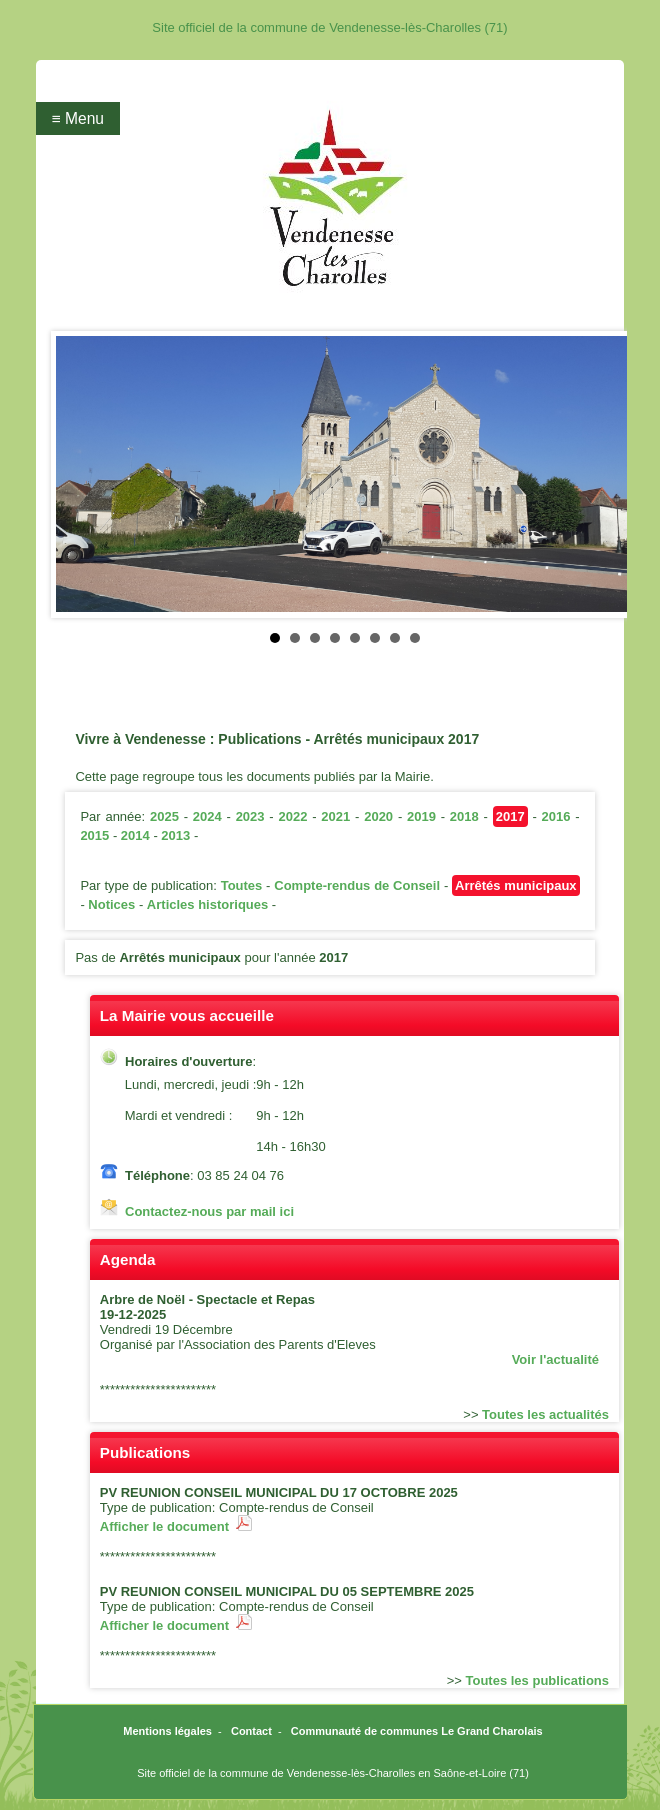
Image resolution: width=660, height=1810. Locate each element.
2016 (556, 816)
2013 (175, 835)
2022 (292, 816)
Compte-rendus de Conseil (357, 885)
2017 (510, 816)
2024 (207, 816)
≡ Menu (78, 118)
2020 (378, 816)
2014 (135, 835)
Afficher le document (176, 1526)
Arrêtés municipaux (516, 885)
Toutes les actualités (545, 1414)
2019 (421, 816)
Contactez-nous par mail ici (209, 1211)
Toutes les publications (538, 1680)
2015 (94, 835)
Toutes (242, 885)
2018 (464, 816)
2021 (335, 816)
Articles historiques (207, 904)
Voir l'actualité (555, 1359)
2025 (164, 816)
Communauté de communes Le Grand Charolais (417, 1731)
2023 (250, 816)
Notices (111, 904)
